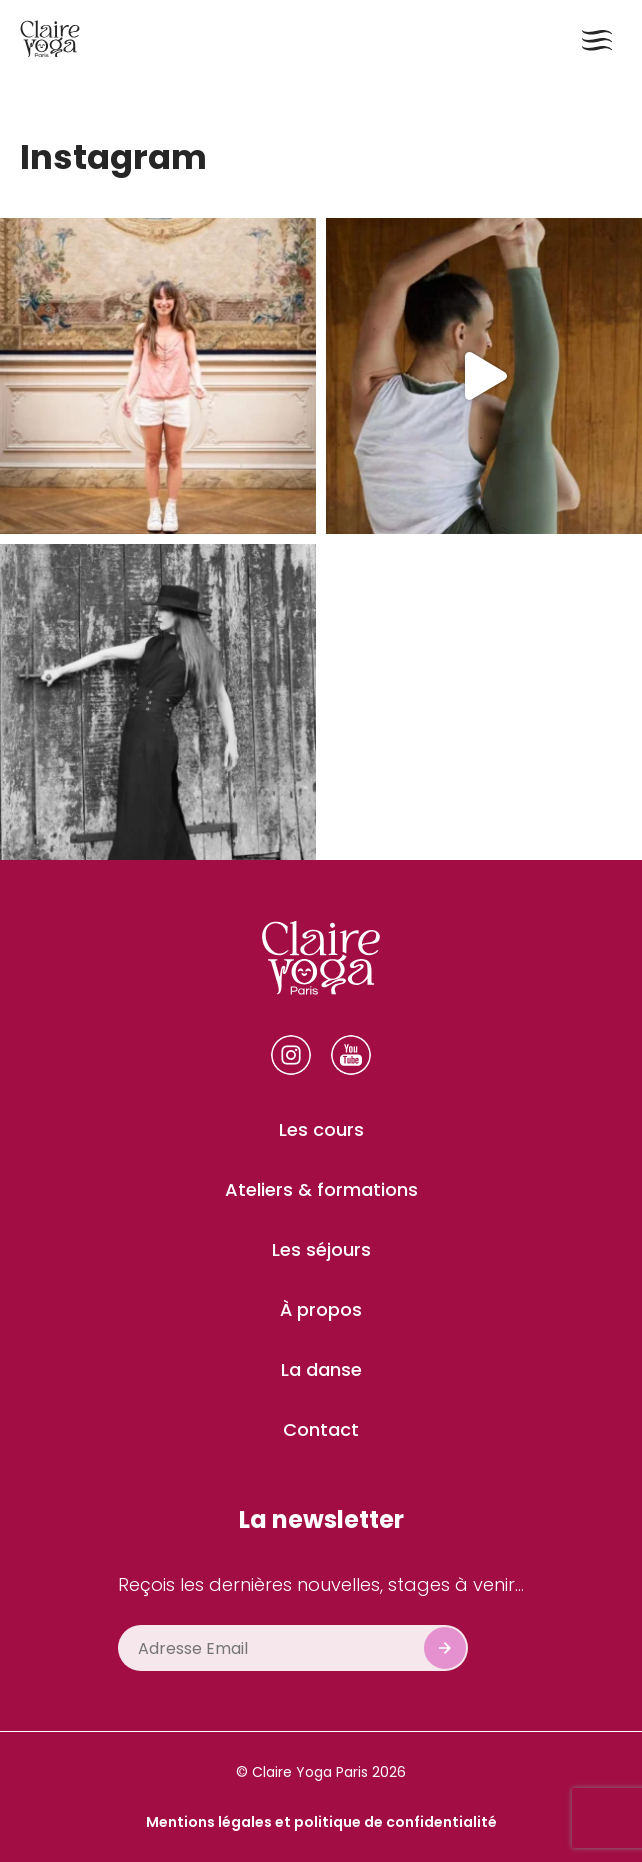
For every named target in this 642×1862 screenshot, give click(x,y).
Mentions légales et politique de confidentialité (321, 1822)
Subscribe (445, 1648)
